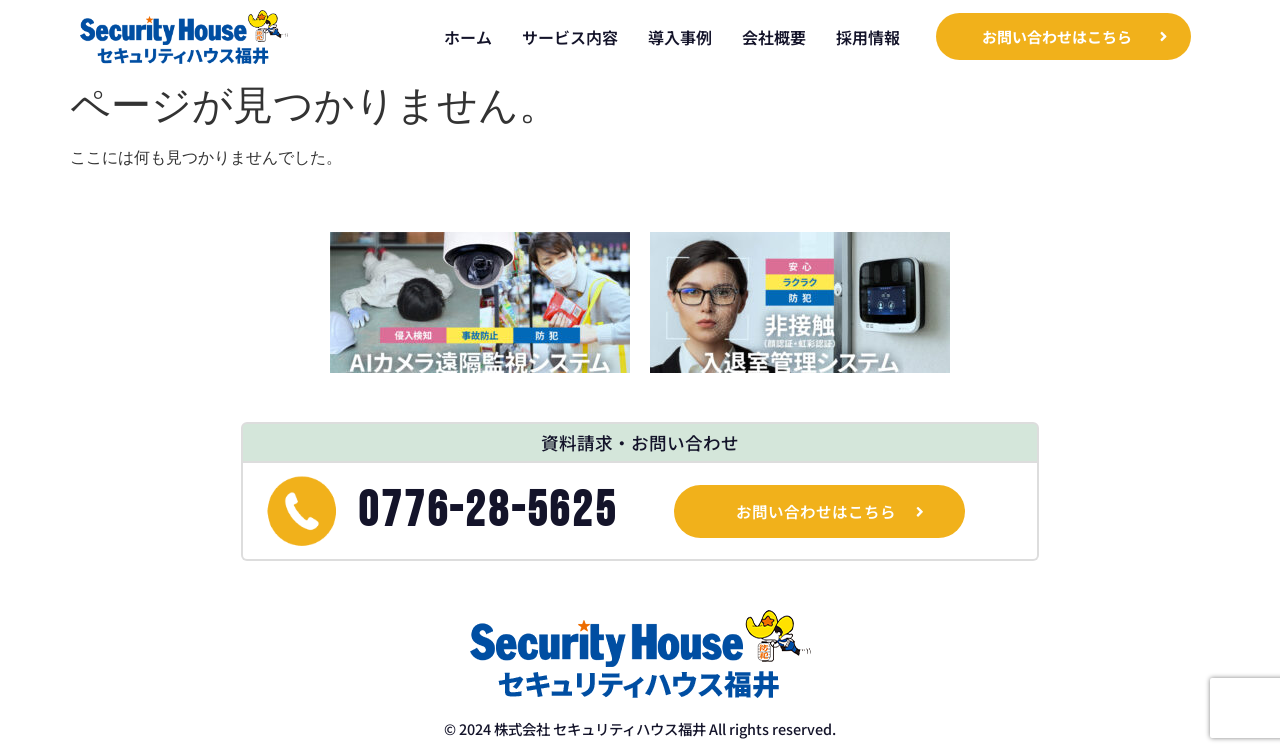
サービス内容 (570, 37)
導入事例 (680, 37)
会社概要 (774, 37)
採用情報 (868, 37)
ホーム (468, 37)
